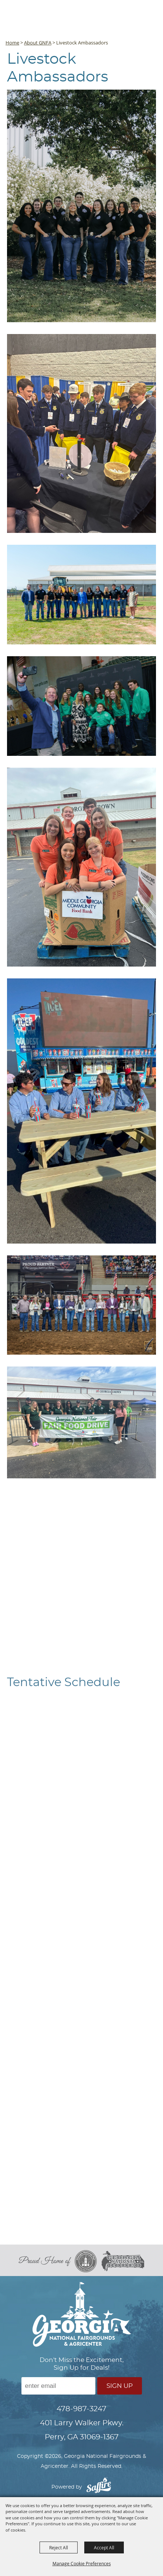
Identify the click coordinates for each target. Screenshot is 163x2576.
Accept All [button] (104, 2547)
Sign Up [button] (119, 2386)
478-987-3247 (81, 2409)
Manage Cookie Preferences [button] (81, 2563)
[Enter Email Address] (58, 2386)
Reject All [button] (58, 2547)
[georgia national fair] (88, 2261)
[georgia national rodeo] (123, 2261)
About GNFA (37, 42)
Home (12, 42)
